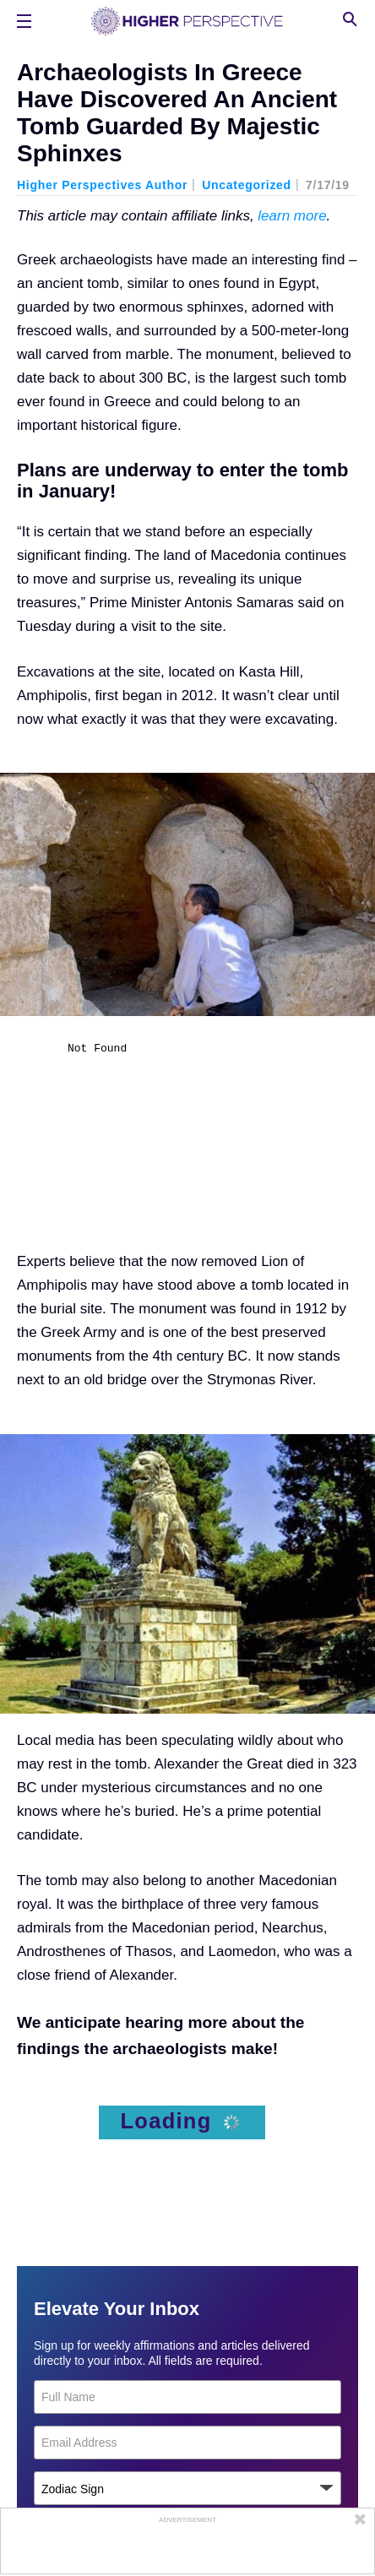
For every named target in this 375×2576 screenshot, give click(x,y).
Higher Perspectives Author (102, 185)
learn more (292, 216)
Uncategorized (246, 185)
